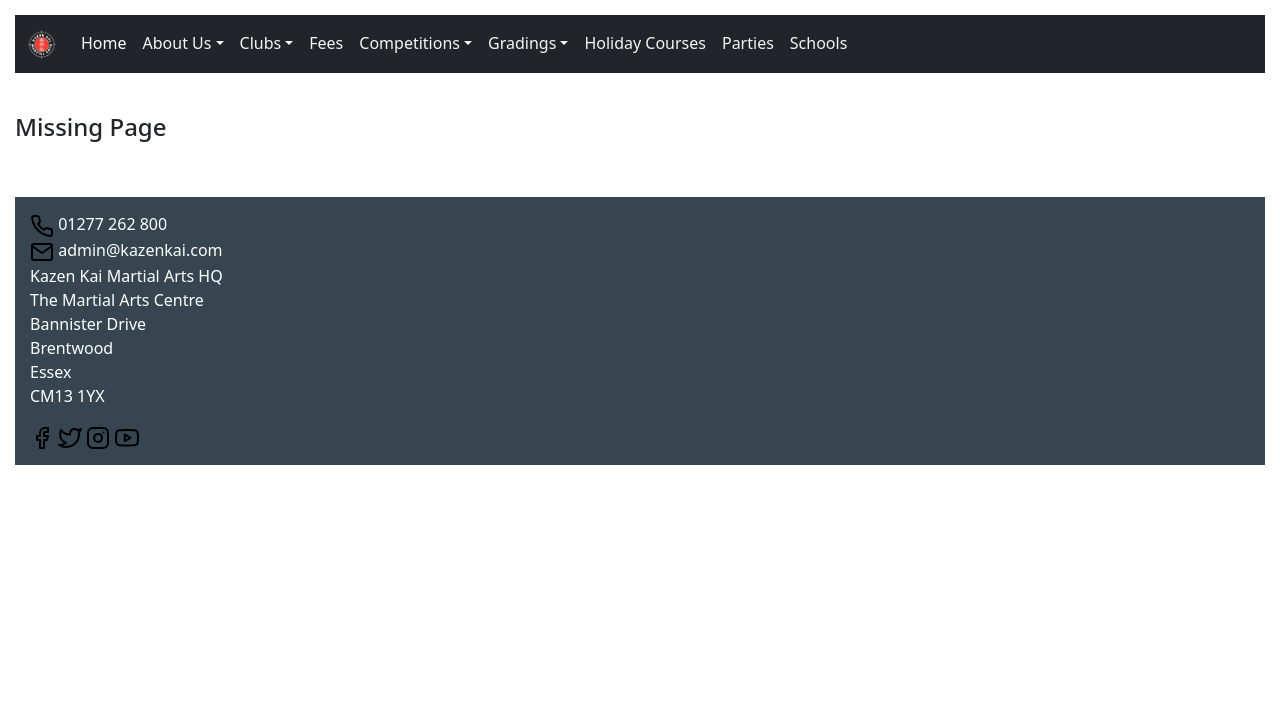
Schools (819, 43)
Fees (326, 43)
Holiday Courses (645, 43)
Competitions (409, 43)
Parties (748, 43)
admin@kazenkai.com (126, 250)
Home (104, 43)
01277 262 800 (98, 224)
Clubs (261, 43)
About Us (177, 43)
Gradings (522, 43)
